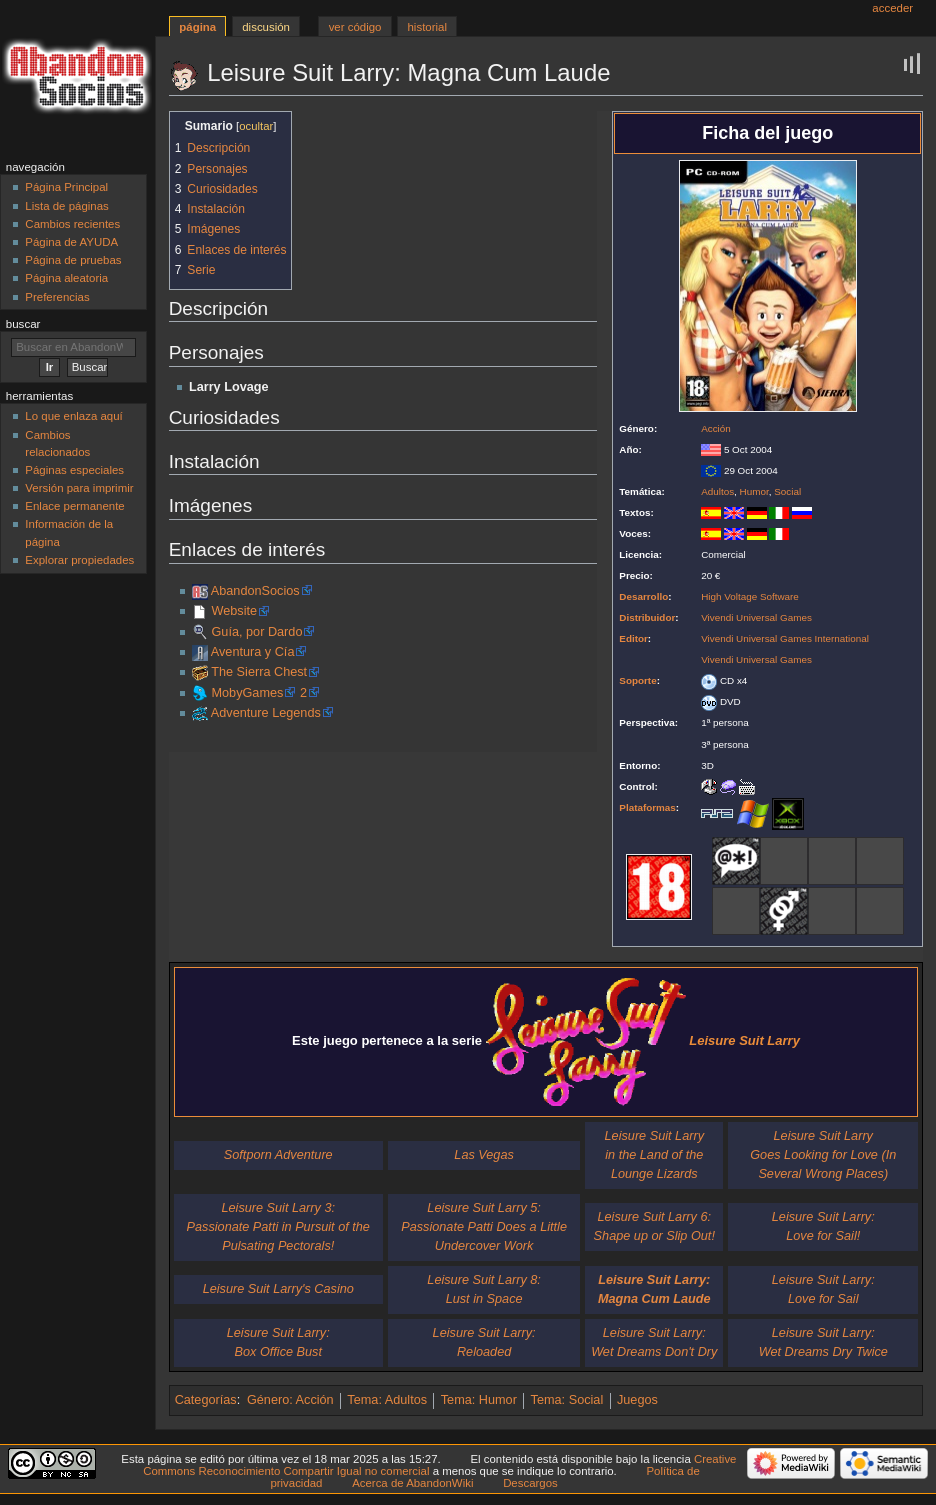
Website (234, 611)
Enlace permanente (74, 506)
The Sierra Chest (259, 672)
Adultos (717, 491)
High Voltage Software (750, 596)
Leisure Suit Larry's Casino (278, 1289)
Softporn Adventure (278, 1155)
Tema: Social (567, 1400)
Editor (633, 638)
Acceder (892, 8)
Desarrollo (643, 596)
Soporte (637, 680)
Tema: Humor (479, 1400)
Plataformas (647, 807)
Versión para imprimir (79, 488)
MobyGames (247, 693)
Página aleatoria (66, 278)
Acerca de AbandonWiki (412, 1483)
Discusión (266, 27)
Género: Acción (290, 1400)
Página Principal (66, 187)
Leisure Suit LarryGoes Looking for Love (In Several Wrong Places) (823, 1155)
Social (787, 491)
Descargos (530, 1483)
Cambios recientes (72, 224)
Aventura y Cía (253, 652)
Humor (754, 491)
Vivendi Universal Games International (785, 638)
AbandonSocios (255, 591)
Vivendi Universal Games (756, 617)
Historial (427, 27)
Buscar (23, 324)
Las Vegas (484, 1155)
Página (197, 27)
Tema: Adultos (387, 1400)
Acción (716, 428)
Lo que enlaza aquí (73, 416)
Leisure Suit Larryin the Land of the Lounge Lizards (654, 1155)
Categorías (206, 1400)
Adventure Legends (266, 713)
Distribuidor (647, 617)
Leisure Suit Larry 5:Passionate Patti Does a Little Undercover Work (484, 1227)
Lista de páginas (66, 206)
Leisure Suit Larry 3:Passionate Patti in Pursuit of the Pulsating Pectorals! (278, 1227)
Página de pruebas (73, 260)
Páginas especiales (74, 470)
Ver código (355, 27)
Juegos (637, 1400)
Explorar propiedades (79, 560)
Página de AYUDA (71, 242)
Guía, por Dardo (256, 632)
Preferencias (57, 297)
